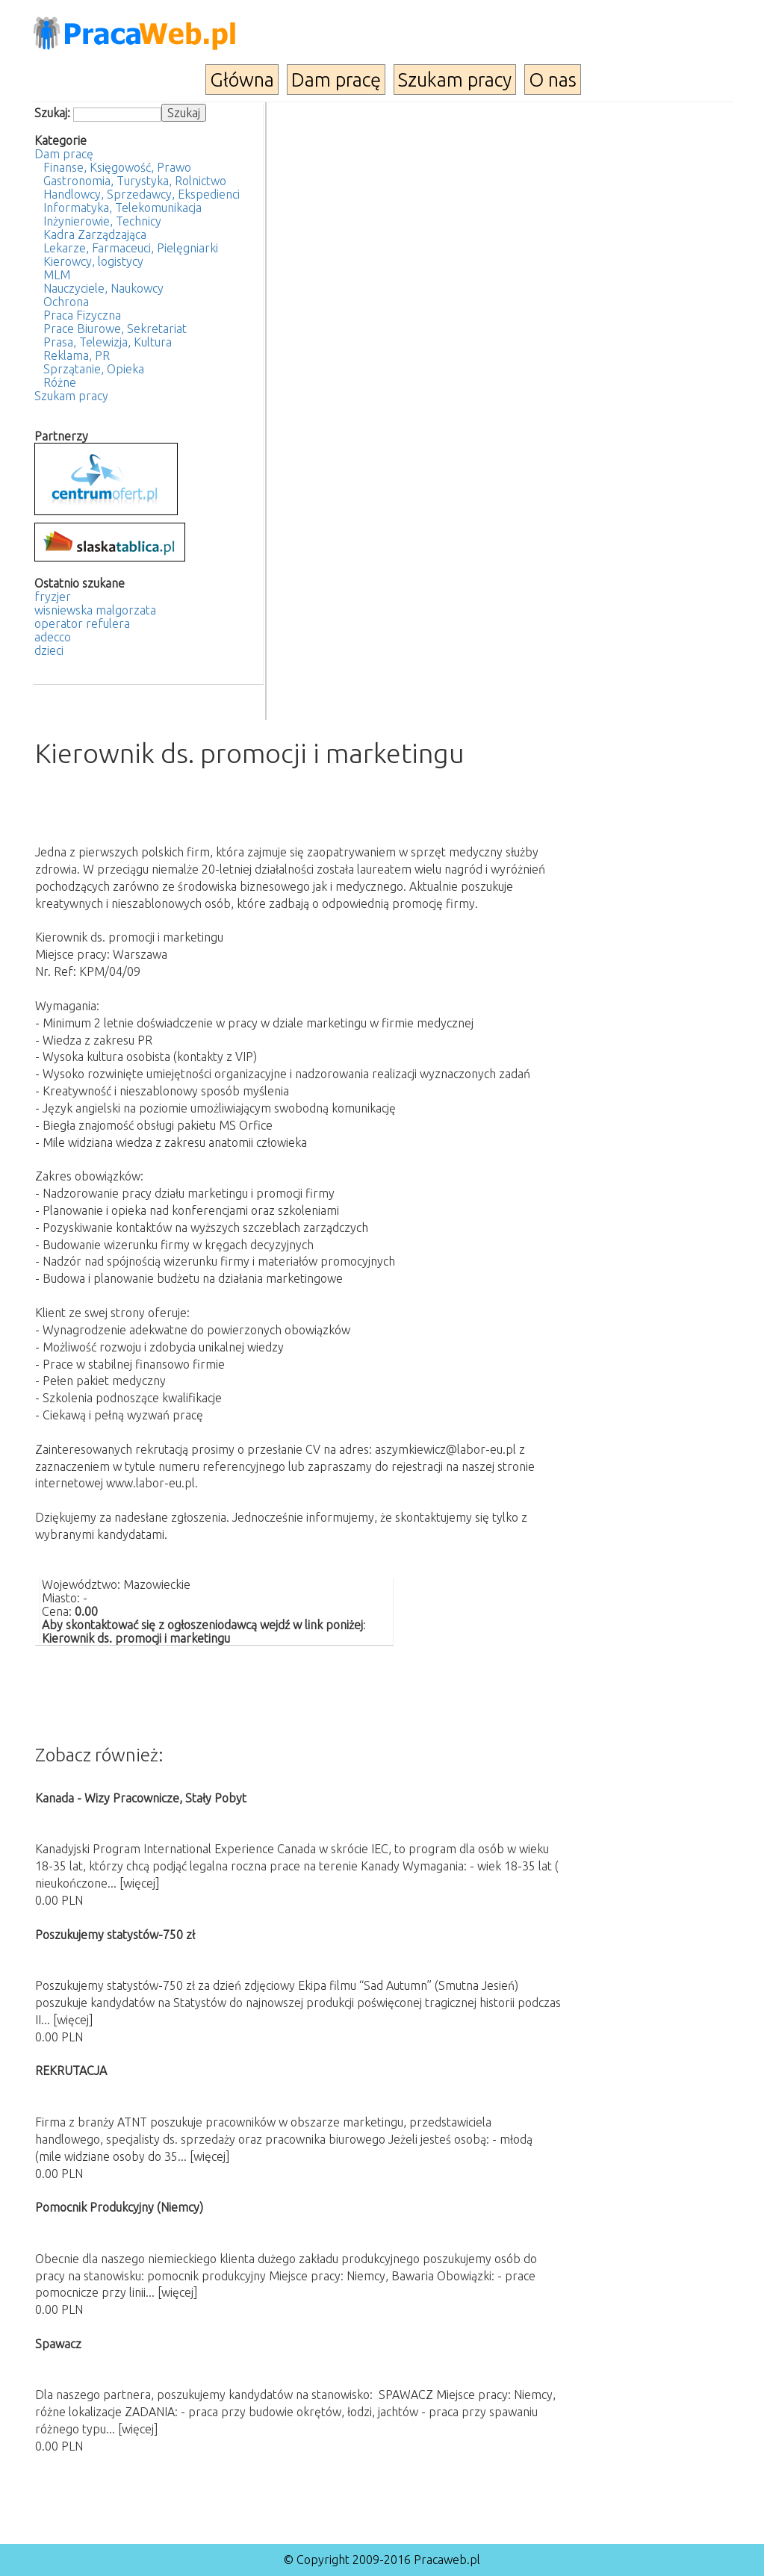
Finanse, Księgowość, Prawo (117, 167)
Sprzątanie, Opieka (93, 369)
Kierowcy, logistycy (93, 261)
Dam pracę (336, 79)
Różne (59, 382)
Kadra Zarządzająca (94, 234)
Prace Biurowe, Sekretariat (115, 328)
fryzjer (52, 596)
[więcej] (139, 1883)
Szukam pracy (455, 79)
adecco (52, 637)
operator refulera (82, 623)
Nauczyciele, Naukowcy (103, 288)
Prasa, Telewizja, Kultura (107, 342)
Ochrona (66, 301)
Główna (242, 79)
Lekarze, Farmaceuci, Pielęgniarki (130, 248)
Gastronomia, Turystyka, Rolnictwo (134, 180)
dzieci (48, 650)
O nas (553, 79)
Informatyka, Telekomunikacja (122, 207)
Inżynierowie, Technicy (102, 221)
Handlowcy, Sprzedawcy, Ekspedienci (141, 194)
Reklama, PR (76, 355)
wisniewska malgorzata (95, 610)
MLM (56, 274)
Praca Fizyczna (82, 315)
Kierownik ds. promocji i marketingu (136, 1638)
